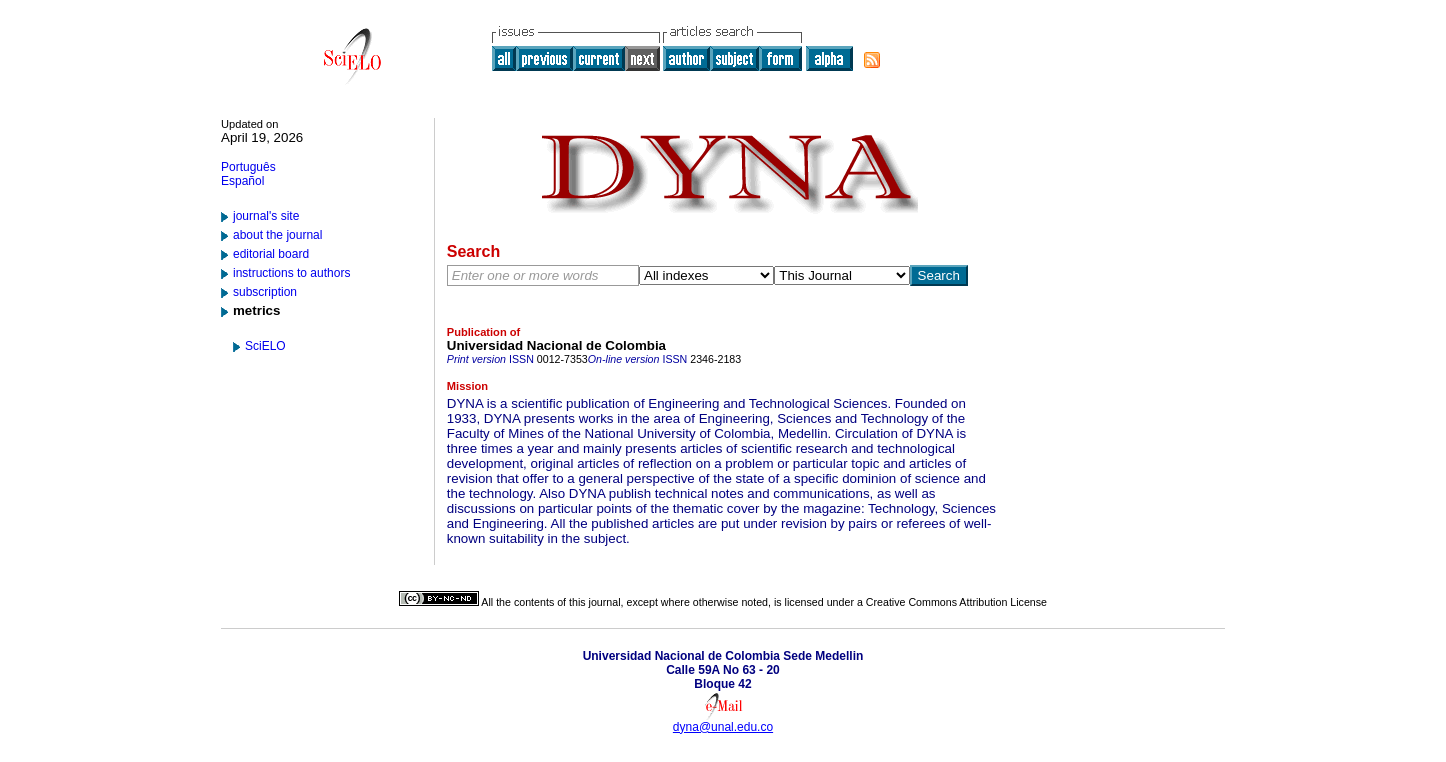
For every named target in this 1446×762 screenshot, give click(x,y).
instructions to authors (291, 273)
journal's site (266, 216)
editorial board (271, 254)
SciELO (265, 346)
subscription (265, 292)
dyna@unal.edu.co (723, 727)
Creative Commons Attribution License (956, 602)
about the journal (277, 235)
